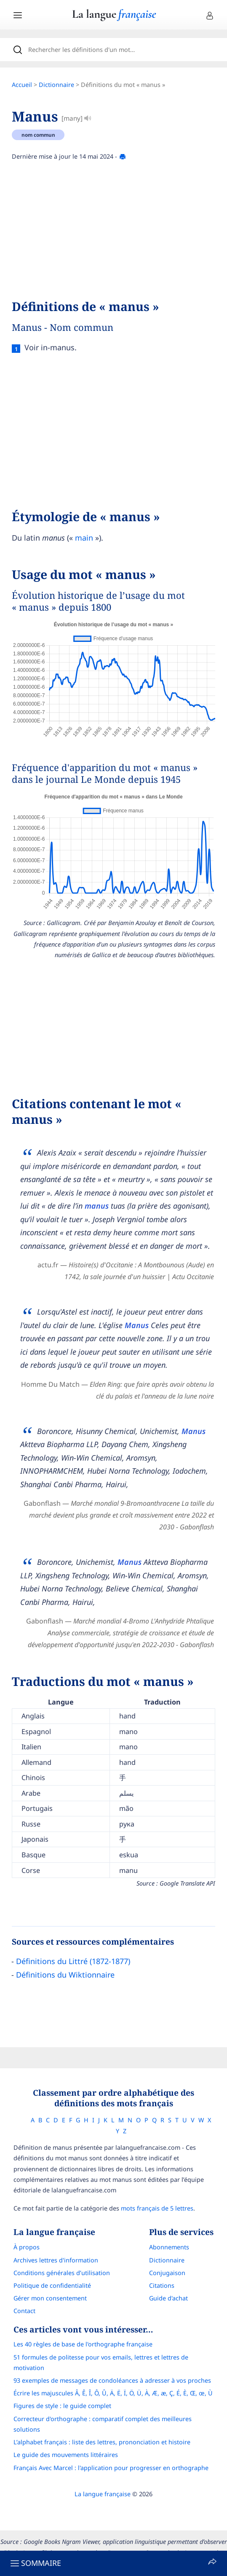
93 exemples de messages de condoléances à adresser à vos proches (112, 2380)
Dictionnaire (56, 85)
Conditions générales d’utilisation (61, 2273)
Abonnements (169, 2247)
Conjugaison (167, 2273)
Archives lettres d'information (55, 2260)
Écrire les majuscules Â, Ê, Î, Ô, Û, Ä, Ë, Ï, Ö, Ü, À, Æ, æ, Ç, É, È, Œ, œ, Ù (113, 2393)
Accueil (22, 85)
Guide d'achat (168, 2298)
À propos (26, 2247)
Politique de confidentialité (52, 2285)
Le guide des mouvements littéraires (65, 2455)
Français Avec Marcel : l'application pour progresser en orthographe (110, 2468)
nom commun (38, 134)
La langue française (103, 2494)
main (84, 538)
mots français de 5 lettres (157, 2208)
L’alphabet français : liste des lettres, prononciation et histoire (101, 2442)
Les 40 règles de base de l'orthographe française (82, 2344)
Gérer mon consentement (50, 2298)
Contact (24, 2311)
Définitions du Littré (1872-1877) (73, 1961)
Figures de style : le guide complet (62, 2406)
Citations (161, 2285)
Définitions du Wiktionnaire (65, 1975)
